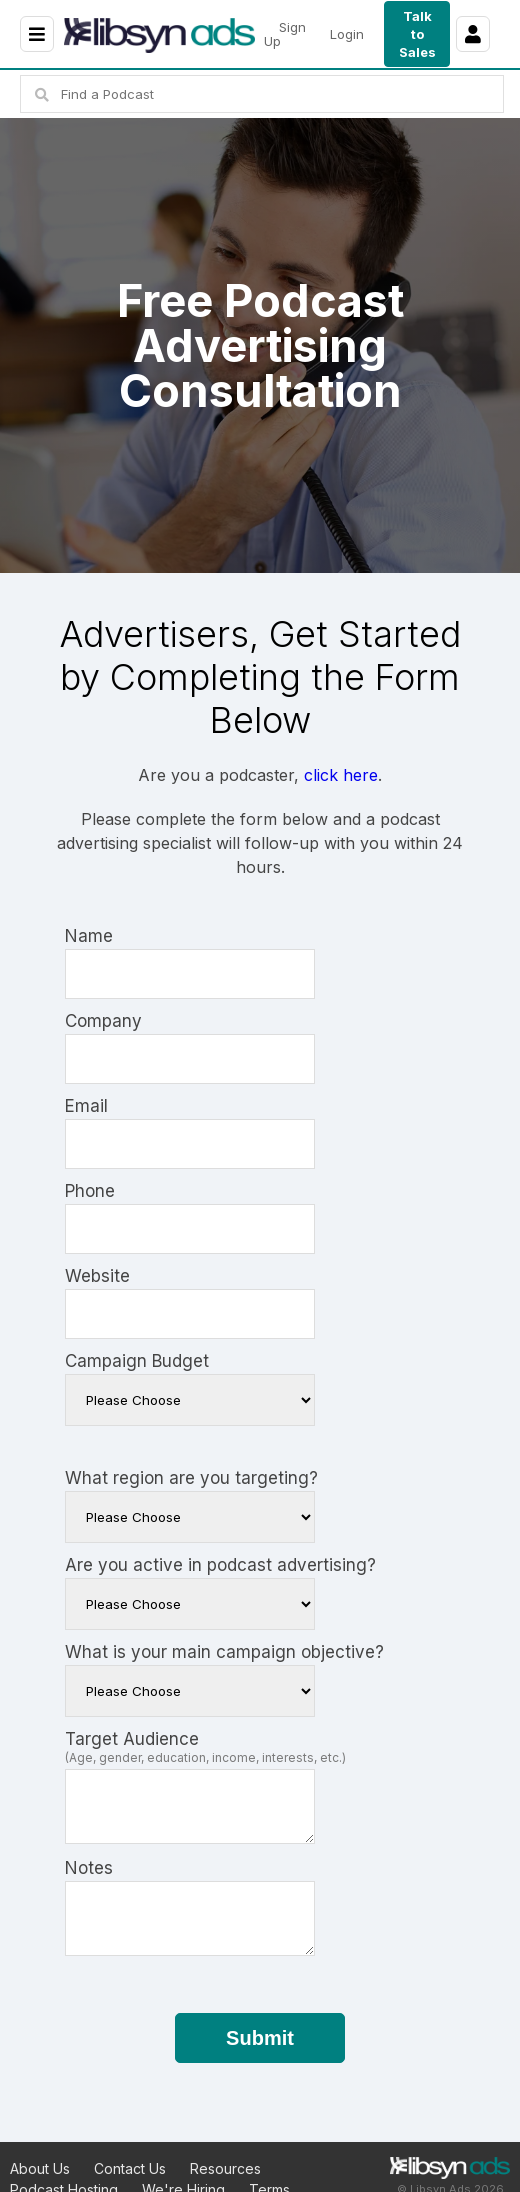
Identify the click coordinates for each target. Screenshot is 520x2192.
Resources (225, 2168)
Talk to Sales (417, 34)
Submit (260, 2038)
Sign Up (285, 34)
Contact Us (130, 2168)
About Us (40, 2168)
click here (341, 775)
